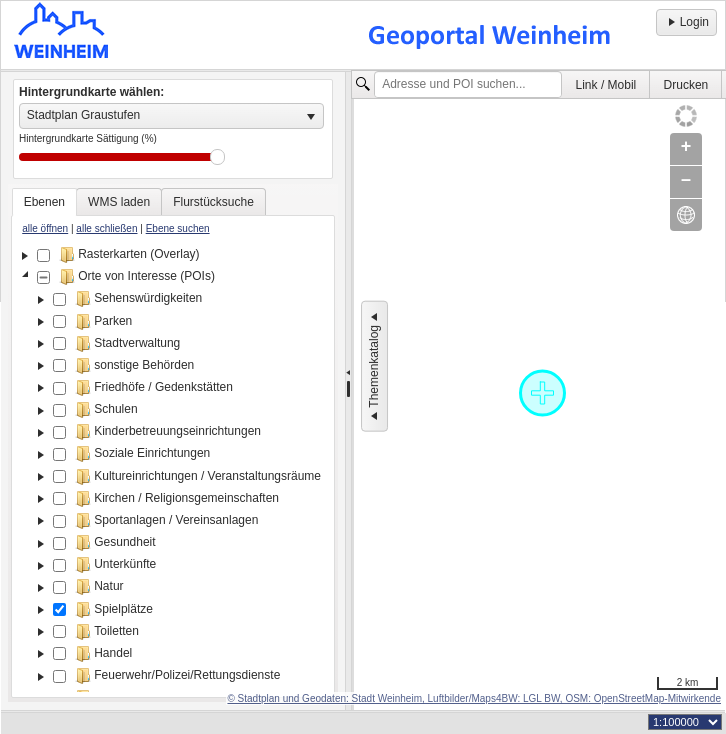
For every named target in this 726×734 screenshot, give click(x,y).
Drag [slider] (217, 157)
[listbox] (171, 116)
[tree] (173, 468)
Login (686, 22)
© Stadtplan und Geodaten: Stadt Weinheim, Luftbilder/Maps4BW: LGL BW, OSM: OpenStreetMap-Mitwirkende (474, 698)
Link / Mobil (606, 85)
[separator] (348, 391)
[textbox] (468, 85)
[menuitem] (606, 84)
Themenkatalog (374, 366)
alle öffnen (45, 228)
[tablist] (173, 443)
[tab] (44, 202)
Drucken (686, 85)
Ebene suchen (178, 228)
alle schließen (106, 228)
